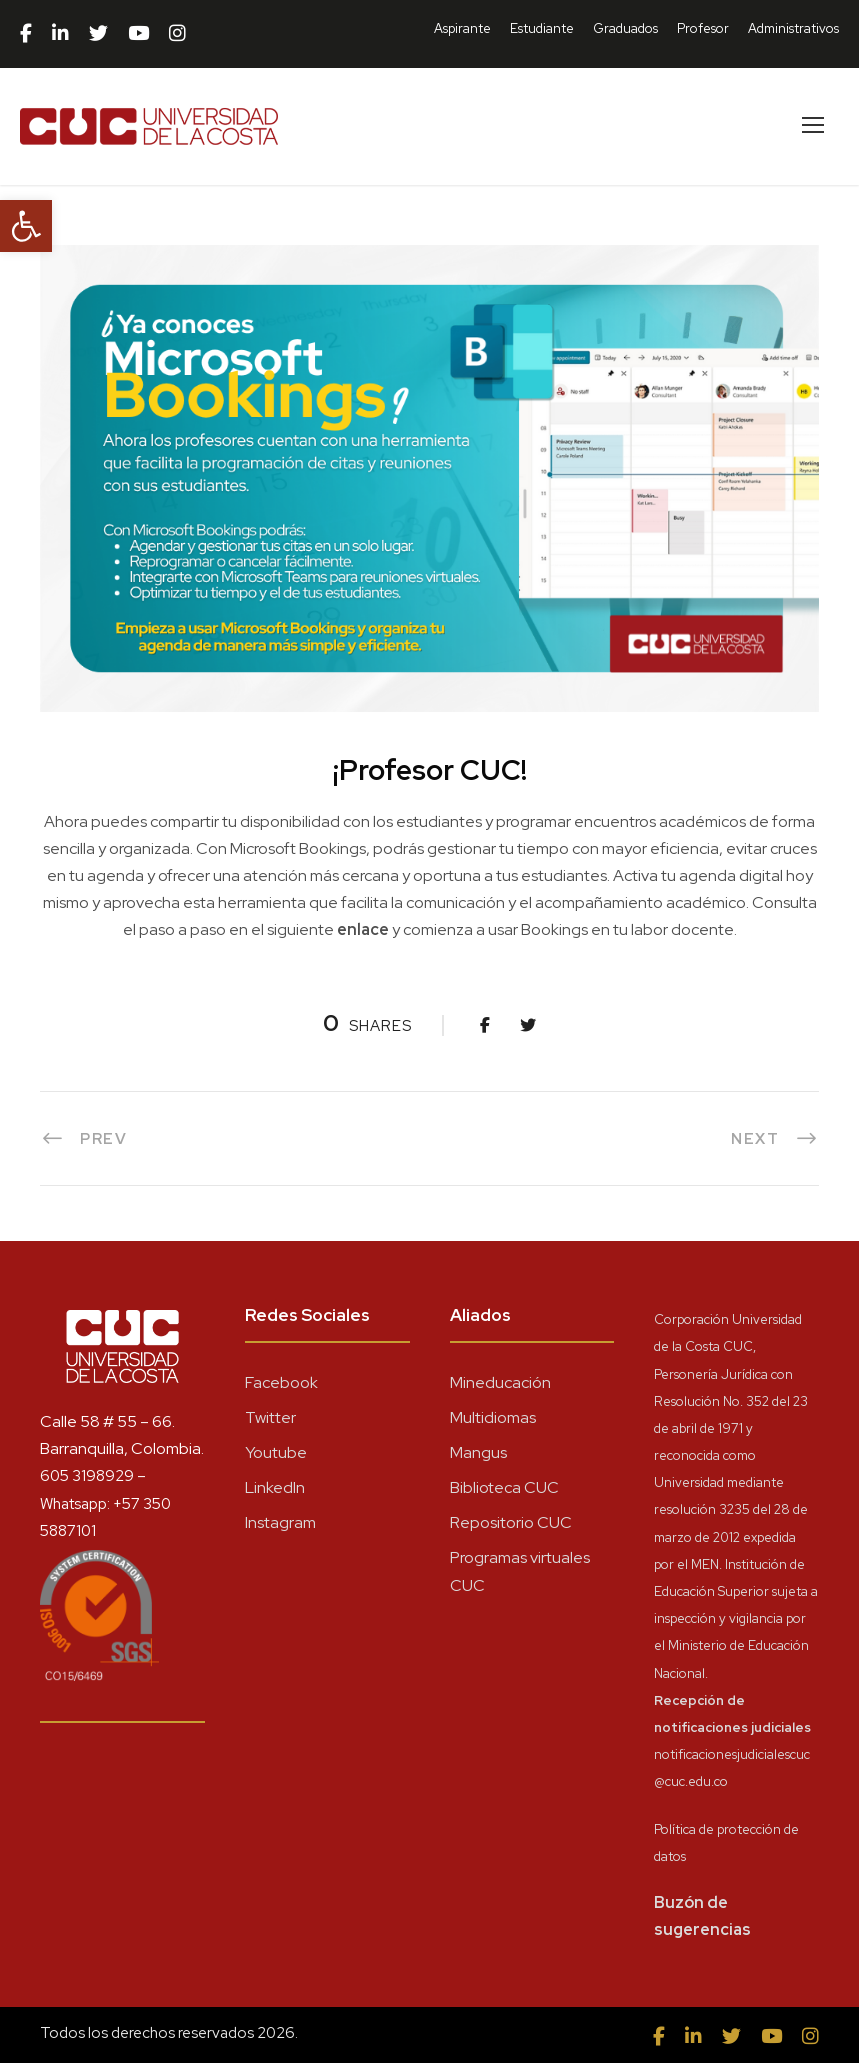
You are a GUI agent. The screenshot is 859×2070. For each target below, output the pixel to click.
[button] (26, 226)
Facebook (281, 1389)
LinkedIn (275, 1494)
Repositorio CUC (511, 1530)
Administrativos (793, 28)
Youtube (276, 1459)
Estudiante (542, 28)
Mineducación (500, 1389)
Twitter (270, 1424)
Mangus (478, 1459)
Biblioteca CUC (504, 1494)
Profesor (703, 28)
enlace (363, 937)
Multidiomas (493, 1424)
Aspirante (462, 28)
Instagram (280, 1530)
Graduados (625, 28)
